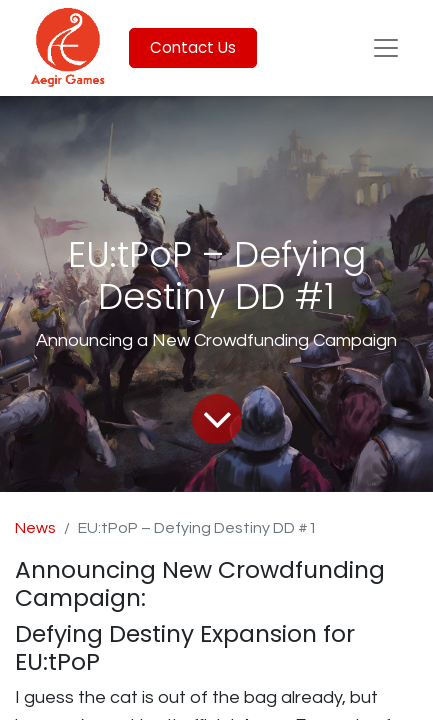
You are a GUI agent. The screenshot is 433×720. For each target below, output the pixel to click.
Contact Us (193, 47)
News (35, 528)
